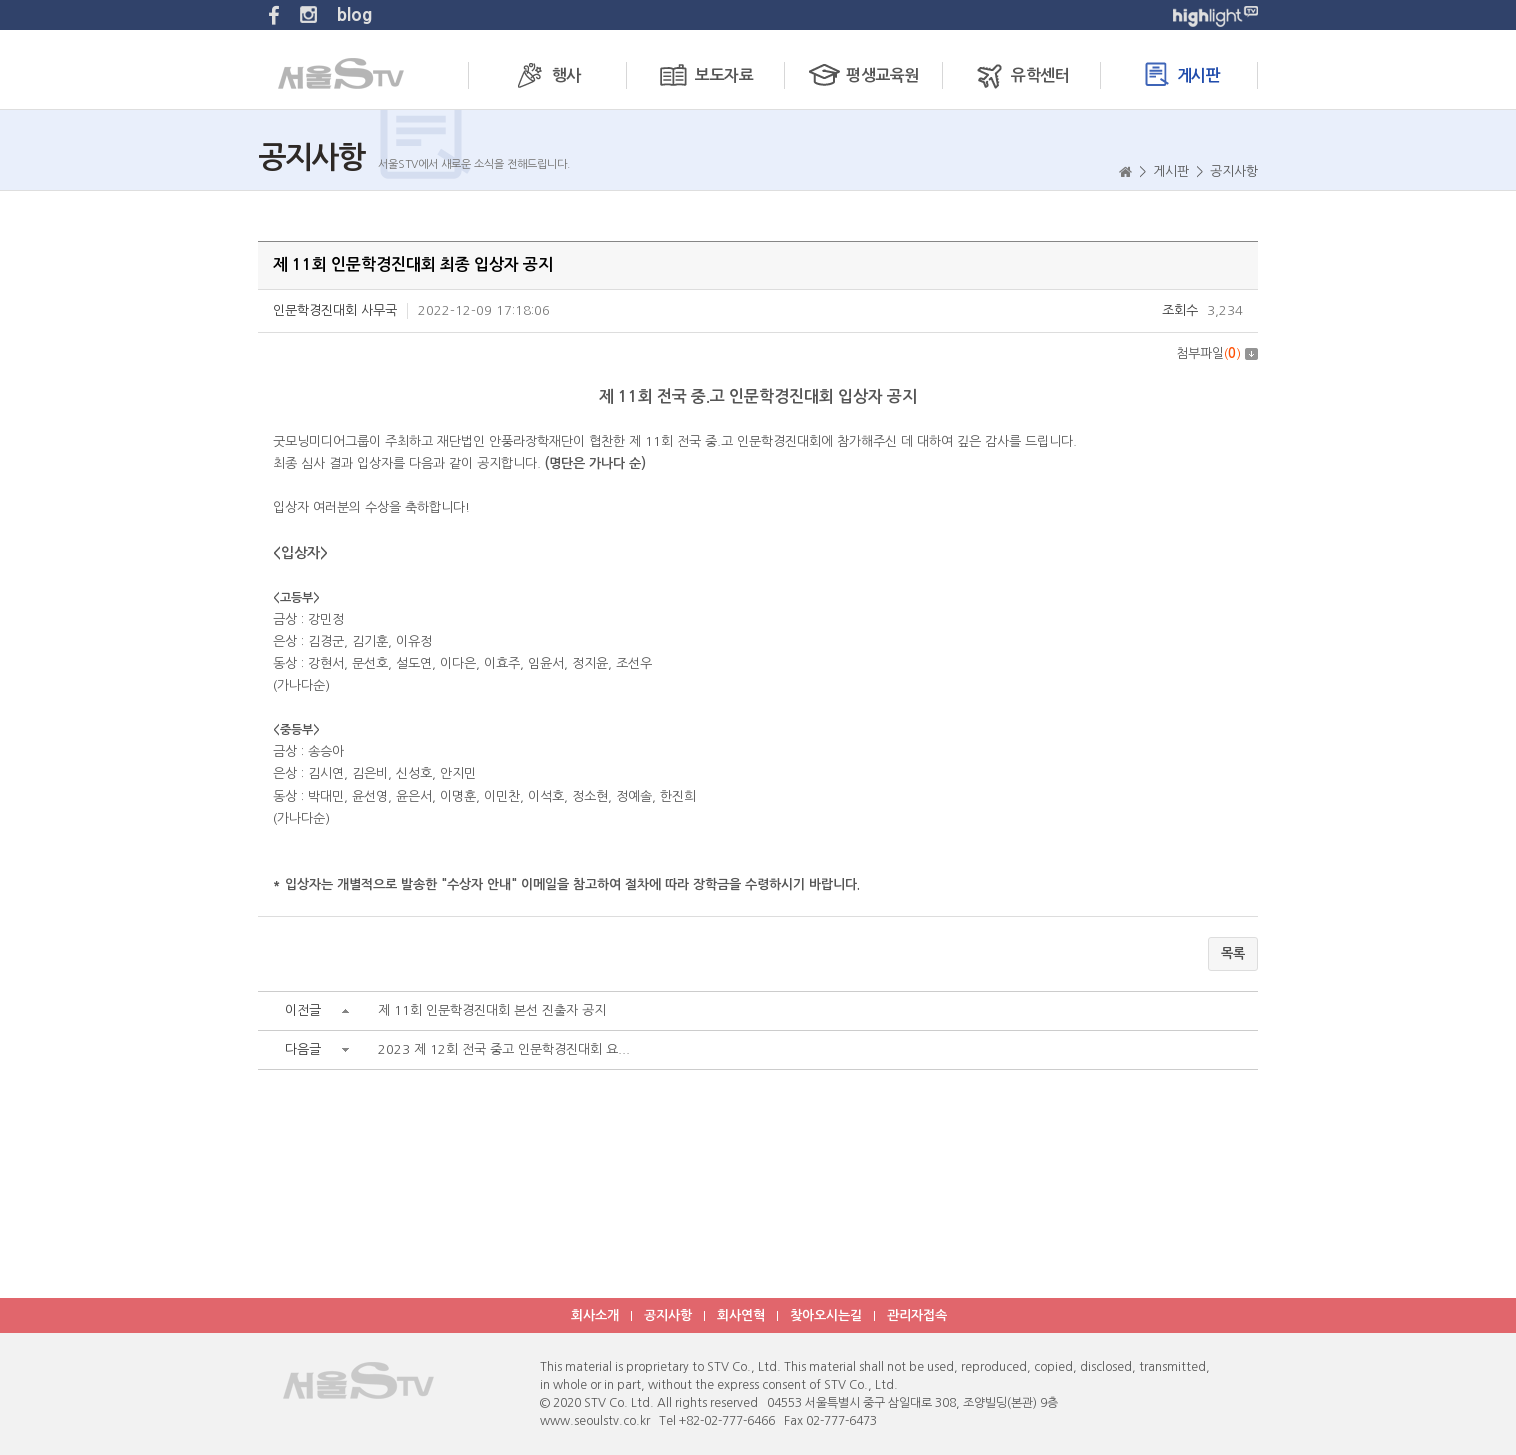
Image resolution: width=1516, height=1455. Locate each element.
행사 (547, 74)
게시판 (1179, 74)
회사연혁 (741, 1315)
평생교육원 (863, 74)
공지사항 (668, 1315)
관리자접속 (917, 1315)
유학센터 (1020, 74)
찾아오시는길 (826, 1315)
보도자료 (704, 74)
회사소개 (595, 1315)
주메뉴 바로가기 (0, 0)
